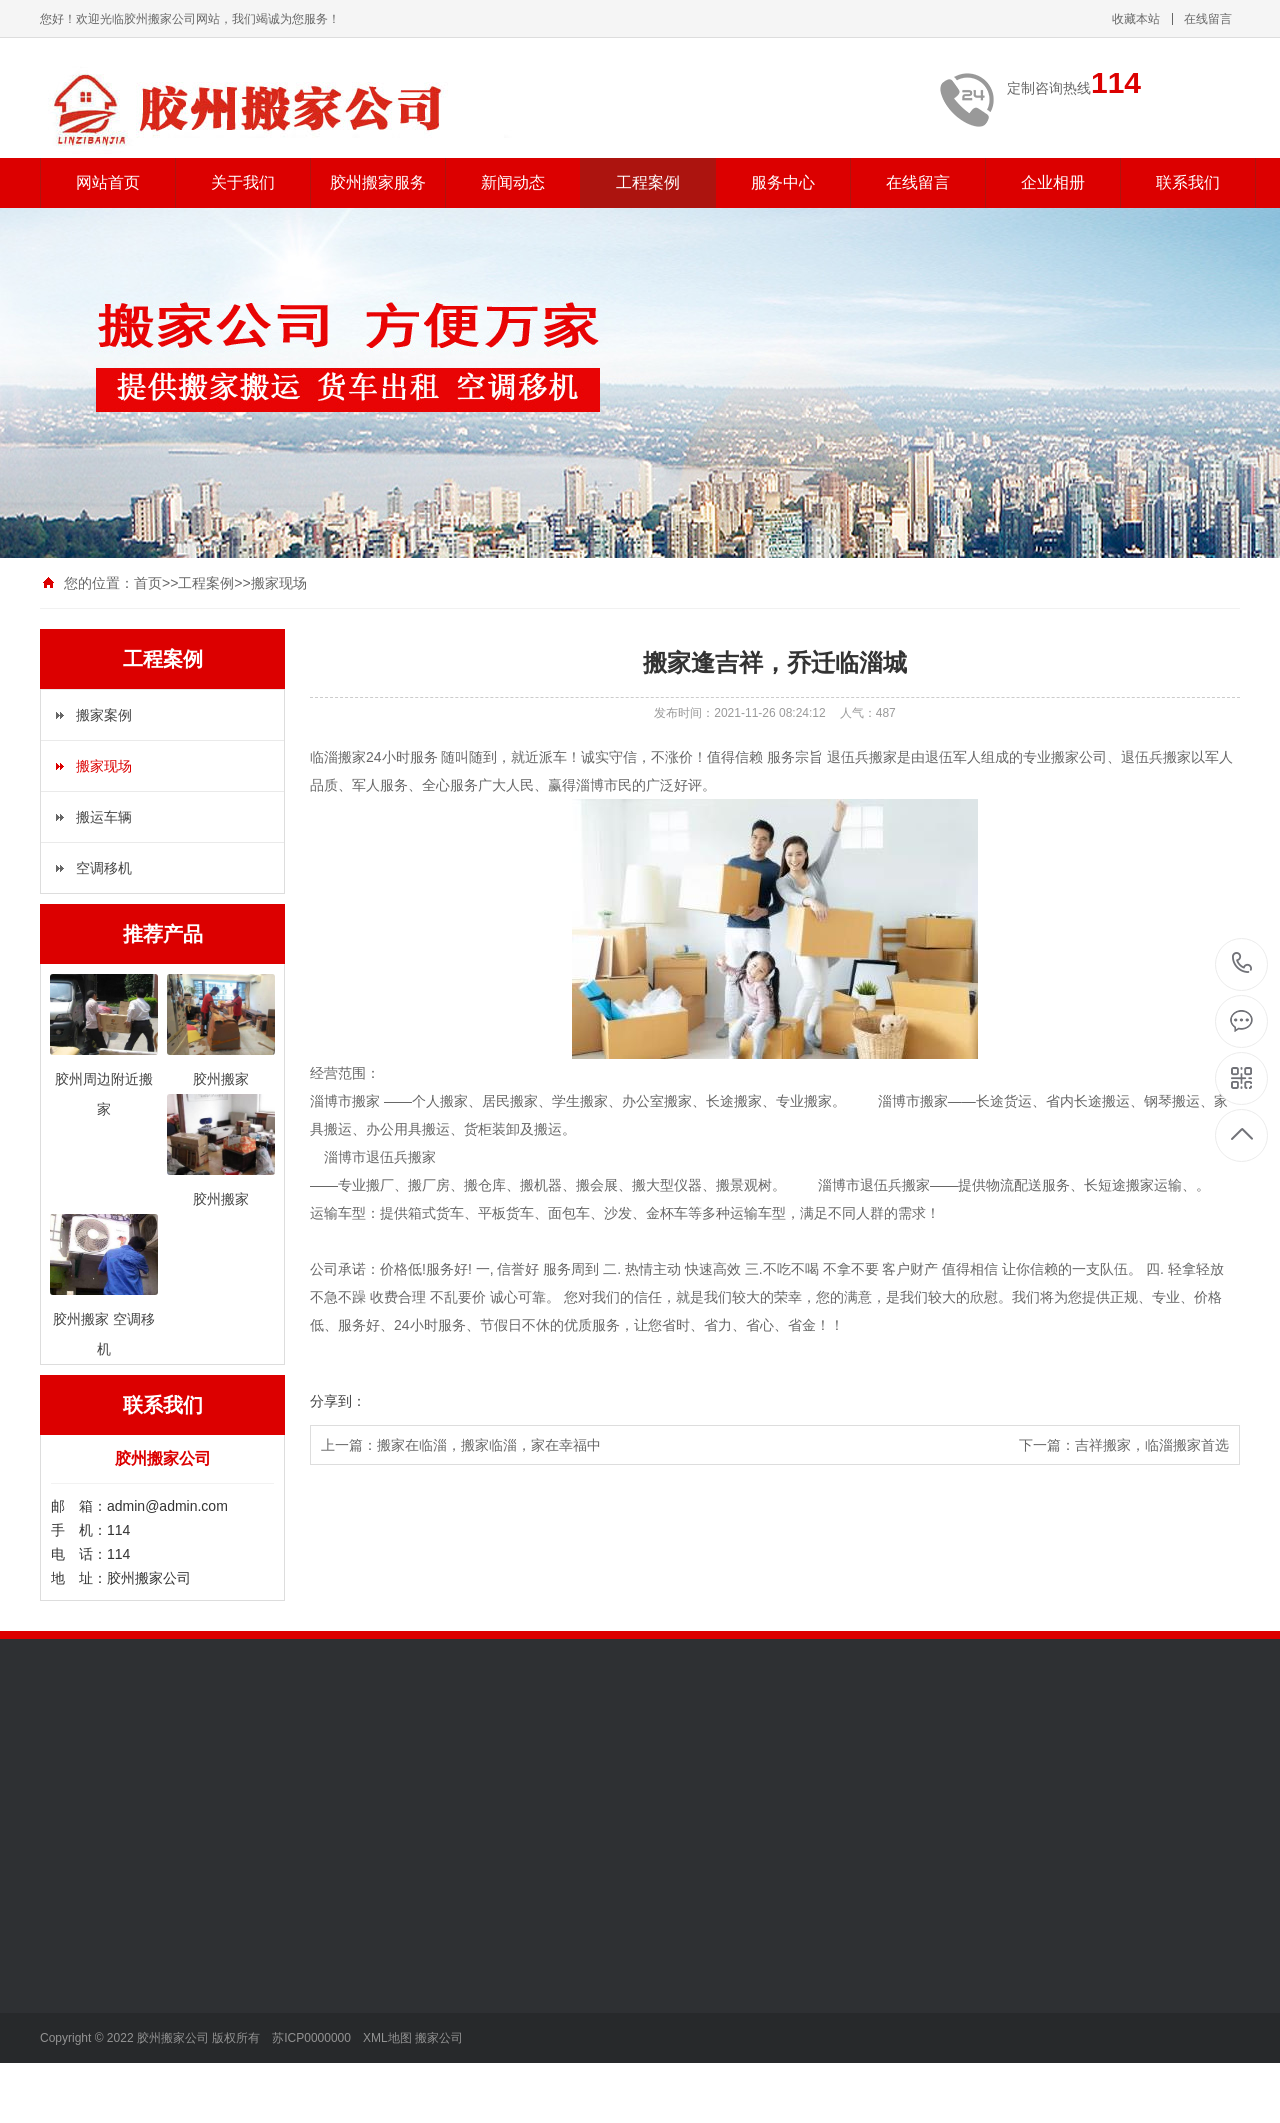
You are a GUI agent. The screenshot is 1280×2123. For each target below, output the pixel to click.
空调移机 (104, 868)
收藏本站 (1136, 19)
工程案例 (648, 182)
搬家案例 (104, 715)
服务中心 (783, 182)
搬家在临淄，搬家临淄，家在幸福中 (489, 1445)
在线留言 (1208, 19)
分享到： (338, 1401)
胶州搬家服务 (378, 182)
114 (1242, 963)
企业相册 (1053, 182)
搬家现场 (279, 583)
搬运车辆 (104, 817)
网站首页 (108, 182)
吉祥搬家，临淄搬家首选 (1152, 1445)
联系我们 (1188, 182)
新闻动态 (513, 182)
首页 (148, 583)
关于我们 (243, 182)
